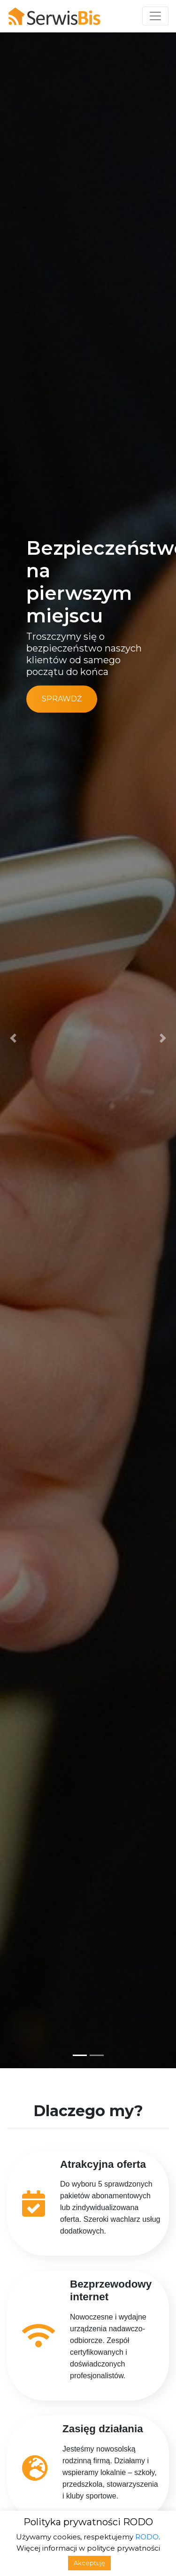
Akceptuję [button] (89, 2563)
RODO (147, 2536)
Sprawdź (62, 698)
